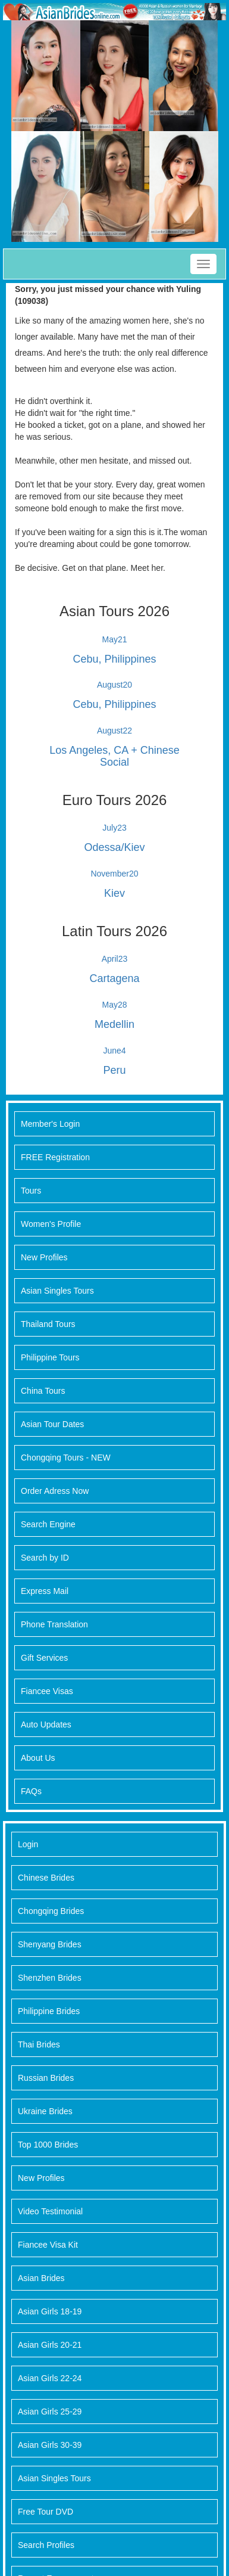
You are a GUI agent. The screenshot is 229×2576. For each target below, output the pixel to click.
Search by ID (45, 1557)
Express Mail (44, 1591)
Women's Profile (51, 1224)
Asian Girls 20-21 (49, 2345)
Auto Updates (46, 1724)
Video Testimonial (50, 2211)
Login (28, 1844)
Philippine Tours (50, 1357)
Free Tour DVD (45, 2511)
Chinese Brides (46, 1877)
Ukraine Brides (45, 2111)
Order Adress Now (55, 1491)
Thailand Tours (48, 1324)
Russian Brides (46, 2078)
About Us (38, 1758)
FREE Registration (55, 1157)
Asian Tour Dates (52, 1424)
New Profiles (44, 1257)
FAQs (31, 1791)
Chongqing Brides (51, 1911)
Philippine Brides (49, 2011)
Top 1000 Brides (48, 2144)
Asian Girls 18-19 (49, 2311)
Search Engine (48, 1524)
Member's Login (50, 1124)
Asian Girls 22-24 (49, 2378)
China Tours (43, 1391)
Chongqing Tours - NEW (66, 1457)
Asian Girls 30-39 (49, 2445)
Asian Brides (41, 2278)
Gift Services (44, 1658)
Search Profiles (46, 2545)
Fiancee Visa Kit (48, 2244)
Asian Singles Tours (57, 1290)
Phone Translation (54, 1624)
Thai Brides (39, 2044)
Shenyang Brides (49, 1944)
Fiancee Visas (47, 1691)
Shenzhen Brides (49, 1978)
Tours (31, 1190)
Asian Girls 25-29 (49, 2411)
